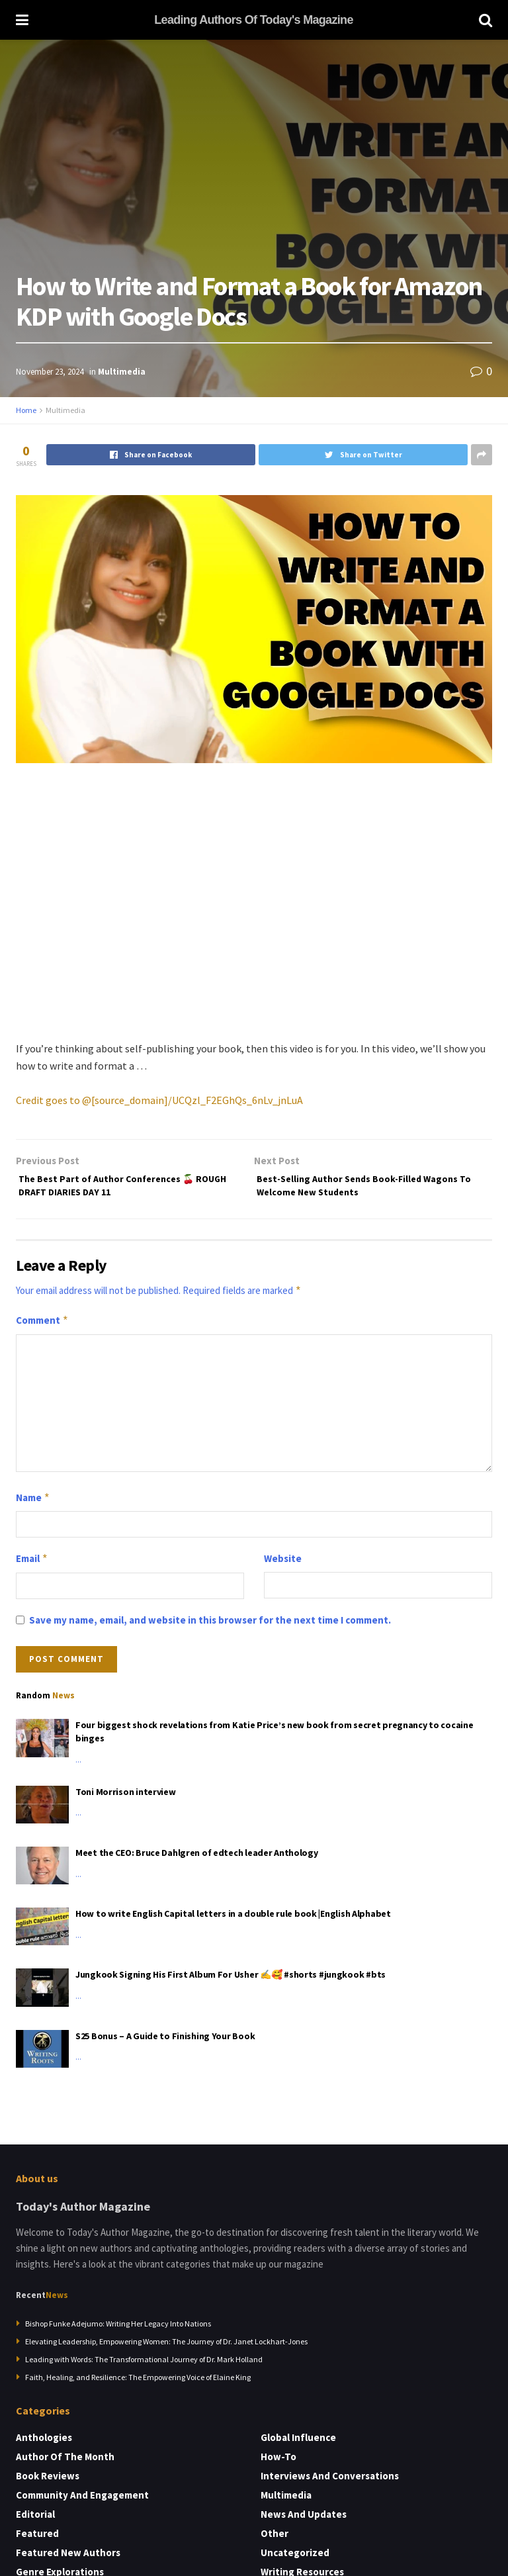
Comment (42, 1327)
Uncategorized (295, 2559)
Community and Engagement (82, 2501)
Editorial (35, 2520)
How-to (278, 2463)
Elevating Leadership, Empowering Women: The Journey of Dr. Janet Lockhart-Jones (166, 2348)
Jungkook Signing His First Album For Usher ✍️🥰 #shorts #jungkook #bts (230, 1981)
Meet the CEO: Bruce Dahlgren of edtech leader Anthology (196, 1859)
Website (283, 1565)
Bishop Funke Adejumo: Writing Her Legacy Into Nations (118, 2330)
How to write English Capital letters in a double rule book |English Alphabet (233, 1920)
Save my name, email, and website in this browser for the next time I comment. (210, 1626)
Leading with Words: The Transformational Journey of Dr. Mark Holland (144, 2366)
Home (26, 410)
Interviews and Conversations (330, 2482)
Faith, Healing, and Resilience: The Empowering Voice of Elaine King (138, 2384)
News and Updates (304, 2520)
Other (274, 2540)
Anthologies (44, 2444)
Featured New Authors (68, 2559)
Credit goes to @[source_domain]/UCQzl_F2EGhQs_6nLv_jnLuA (159, 1100)
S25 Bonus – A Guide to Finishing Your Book (165, 2042)
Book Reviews (47, 2482)
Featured (37, 2540)
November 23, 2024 (49, 371)
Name (33, 1504)
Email (32, 1565)
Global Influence (298, 2444)
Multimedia (122, 371)
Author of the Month (65, 2463)
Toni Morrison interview (125, 1798)
